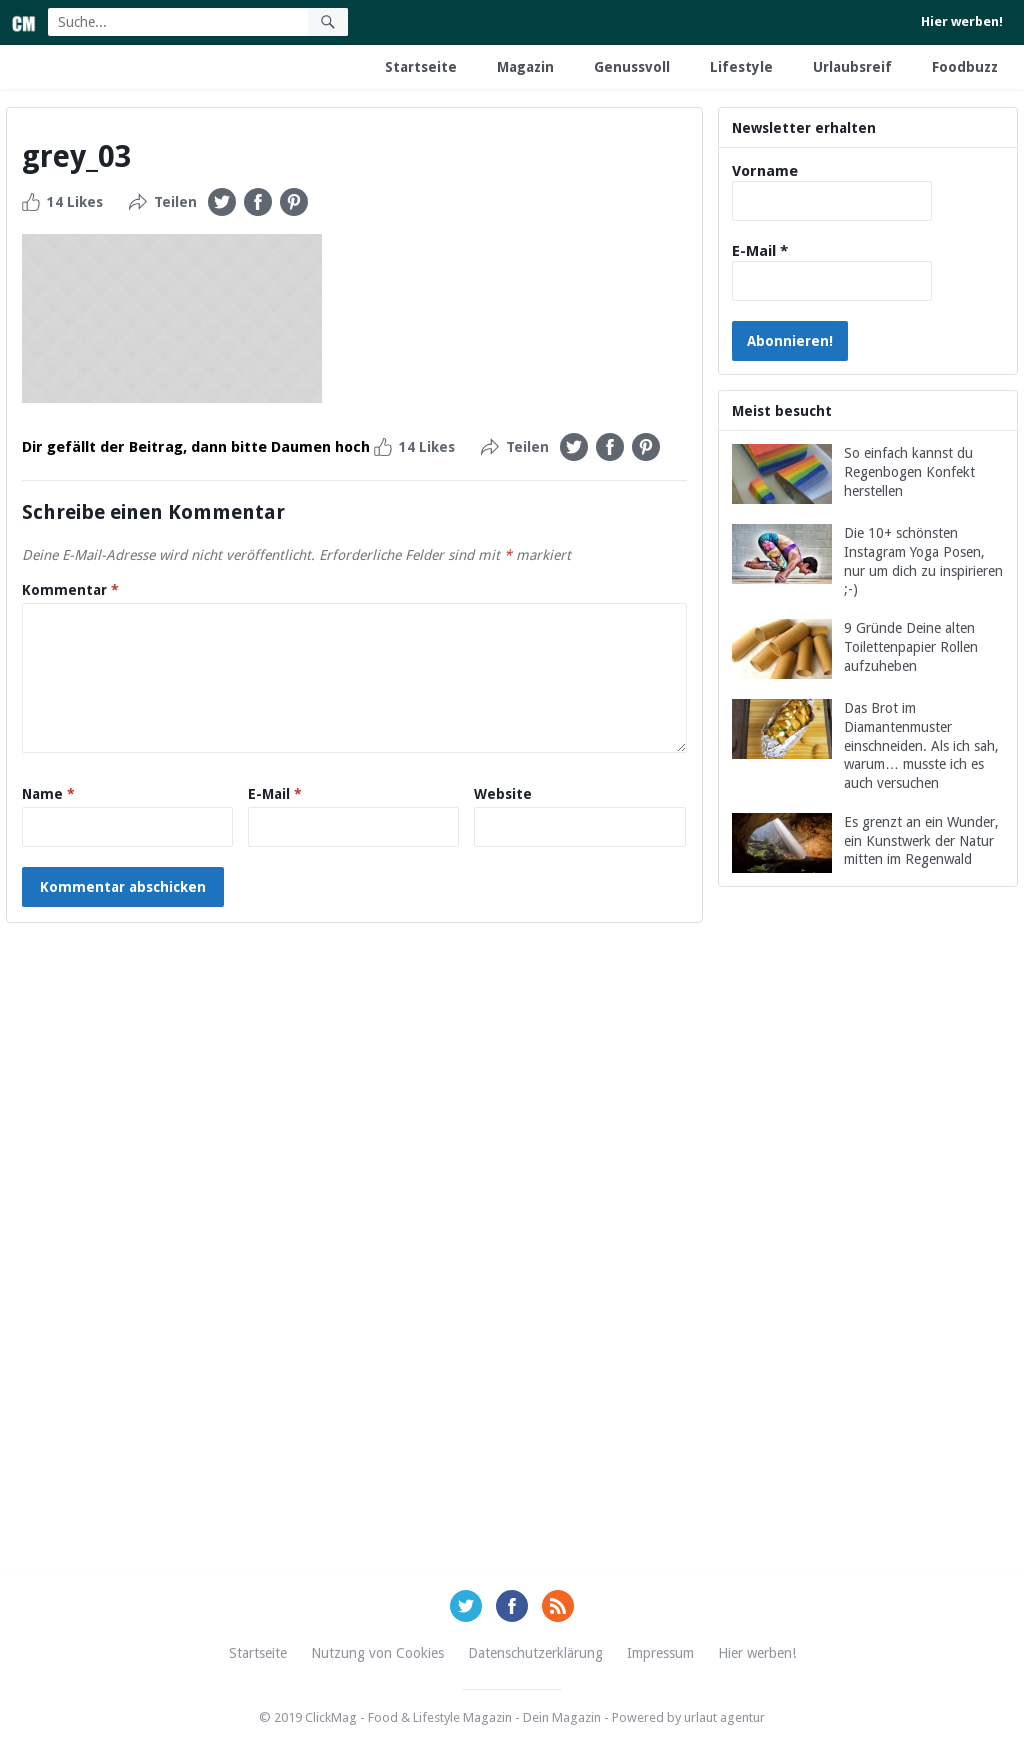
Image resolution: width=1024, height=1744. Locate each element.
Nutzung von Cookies (377, 1653)
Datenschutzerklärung (535, 1653)
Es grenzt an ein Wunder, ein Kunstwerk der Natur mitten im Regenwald (921, 841)
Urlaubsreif (852, 67)
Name (48, 794)
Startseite (421, 67)
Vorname (765, 171)
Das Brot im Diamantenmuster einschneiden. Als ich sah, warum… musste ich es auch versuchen (921, 745)
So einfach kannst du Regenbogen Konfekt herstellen (909, 472)
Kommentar (70, 590)
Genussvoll (632, 67)
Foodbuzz (965, 67)
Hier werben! (962, 21)
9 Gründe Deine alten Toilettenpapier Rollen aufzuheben (911, 647)
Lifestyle (741, 67)
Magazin (525, 67)
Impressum (660, 1653)
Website (503, 794)
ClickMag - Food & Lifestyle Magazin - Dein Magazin (453, 1717)
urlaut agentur (724, 1717)
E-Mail (275, 794)
